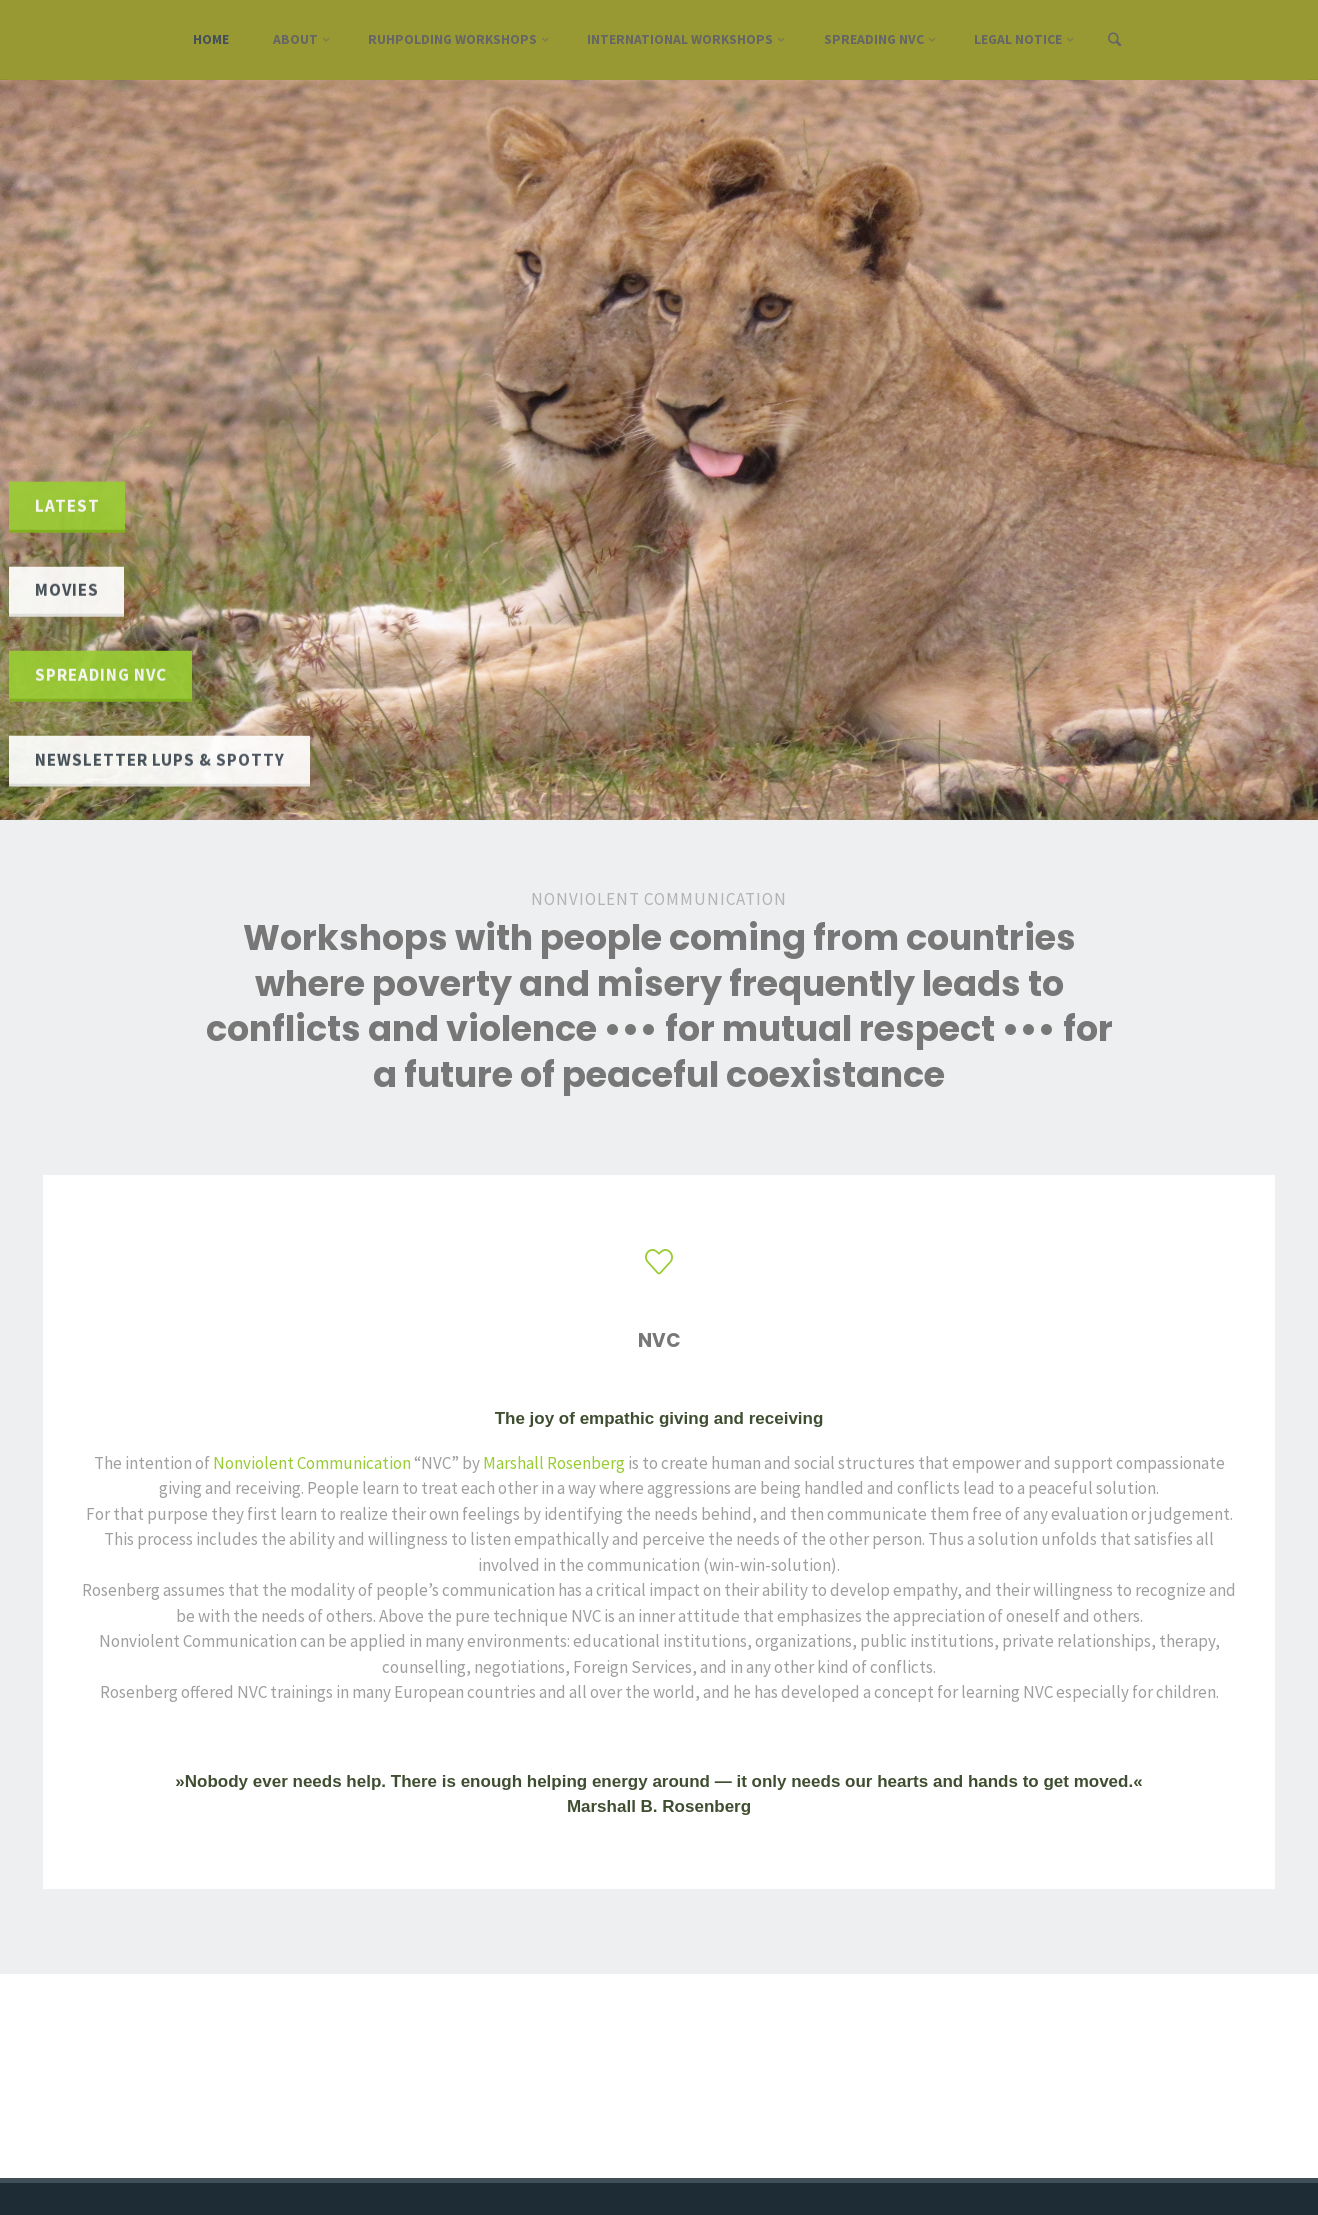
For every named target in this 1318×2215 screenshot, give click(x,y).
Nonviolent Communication (312, 1463)
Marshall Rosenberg (554, 1463)
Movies (67, 590)
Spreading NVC (101, 675)
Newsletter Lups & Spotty (160, 759)
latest (67, 505)
